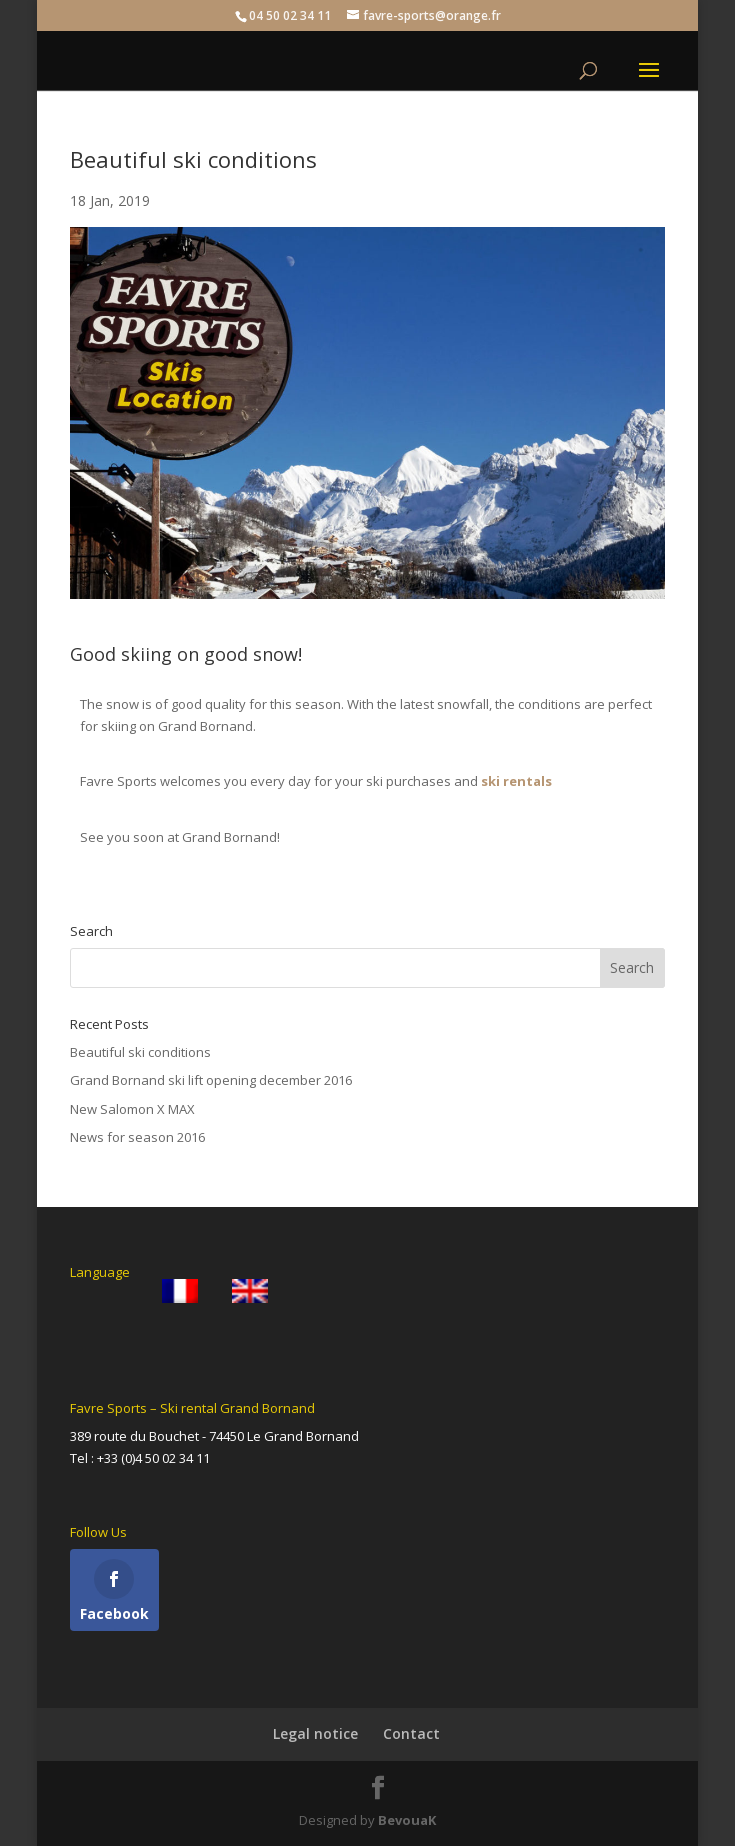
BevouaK (407, 1820)
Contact (411, 1733)
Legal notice (315, 1733)
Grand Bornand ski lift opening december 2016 (211, 1080)
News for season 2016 (137, 1137)
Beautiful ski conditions (140, 1052)
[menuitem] (180, 1291)
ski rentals (516, 781)
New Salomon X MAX (132, 1109)
